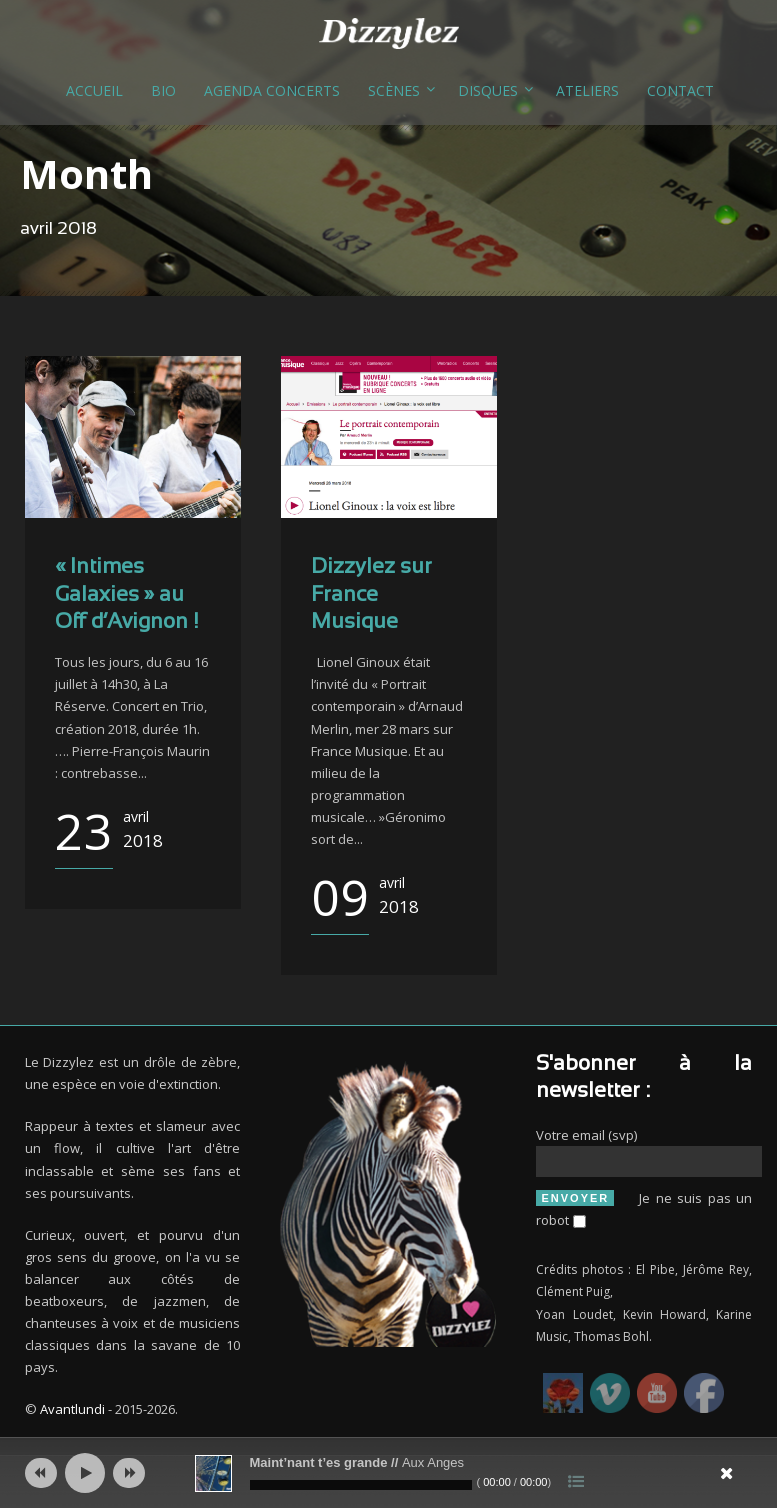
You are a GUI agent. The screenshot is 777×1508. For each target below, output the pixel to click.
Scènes (394, 90)
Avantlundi (72, 1409)
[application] (389, 1473)
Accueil (94, 90)
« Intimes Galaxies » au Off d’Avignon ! (126, 595)
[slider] (361, 1485)
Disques (488, 90)
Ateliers (587, 90)
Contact (680, 90)
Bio (163, 90)
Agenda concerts (272, 90)
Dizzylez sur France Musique (371, 595)
